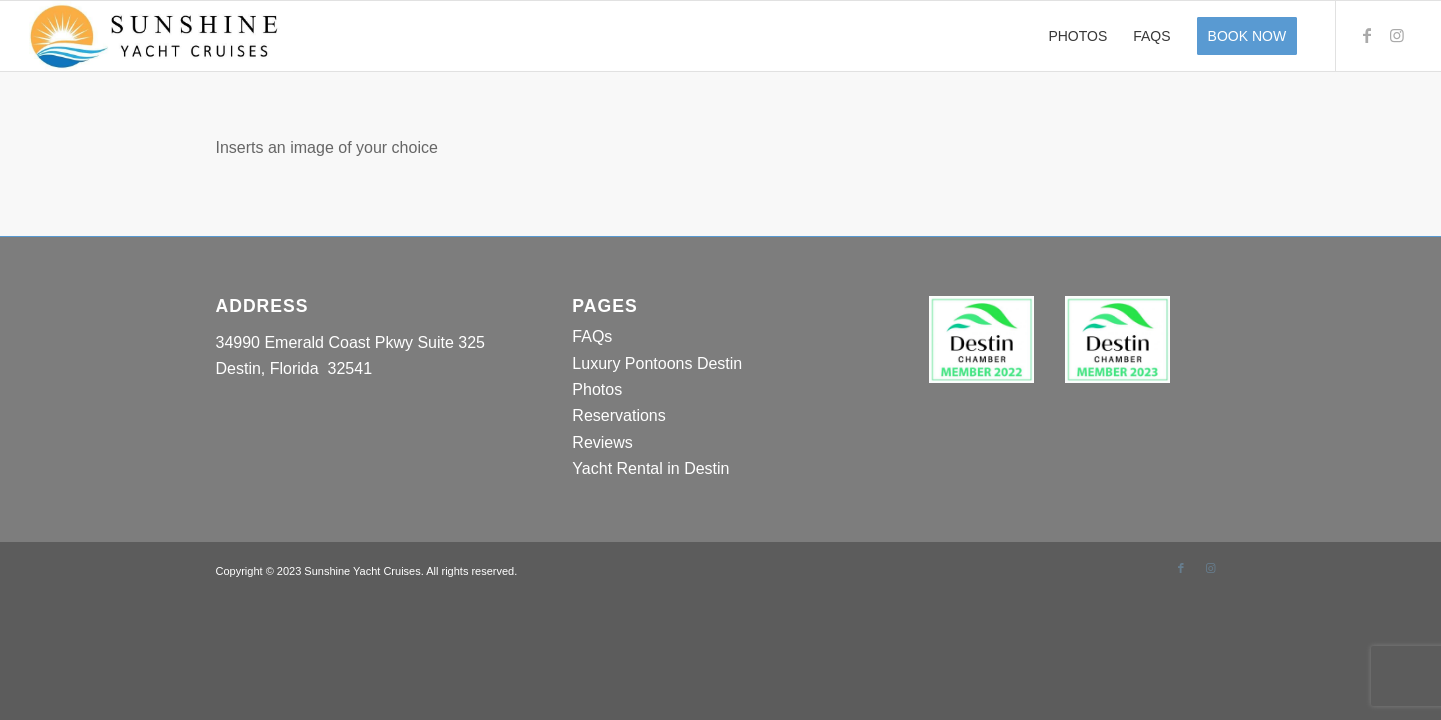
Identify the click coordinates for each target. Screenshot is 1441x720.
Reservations (618, 415)
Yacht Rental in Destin (650, 468)
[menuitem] (1077, 36)
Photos (597, 389)
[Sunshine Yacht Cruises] (161, 36)
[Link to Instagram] (1397, 35)
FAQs (592, 336)
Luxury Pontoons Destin (657, 363)
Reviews (602, 442)
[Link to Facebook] (1367, 35)
